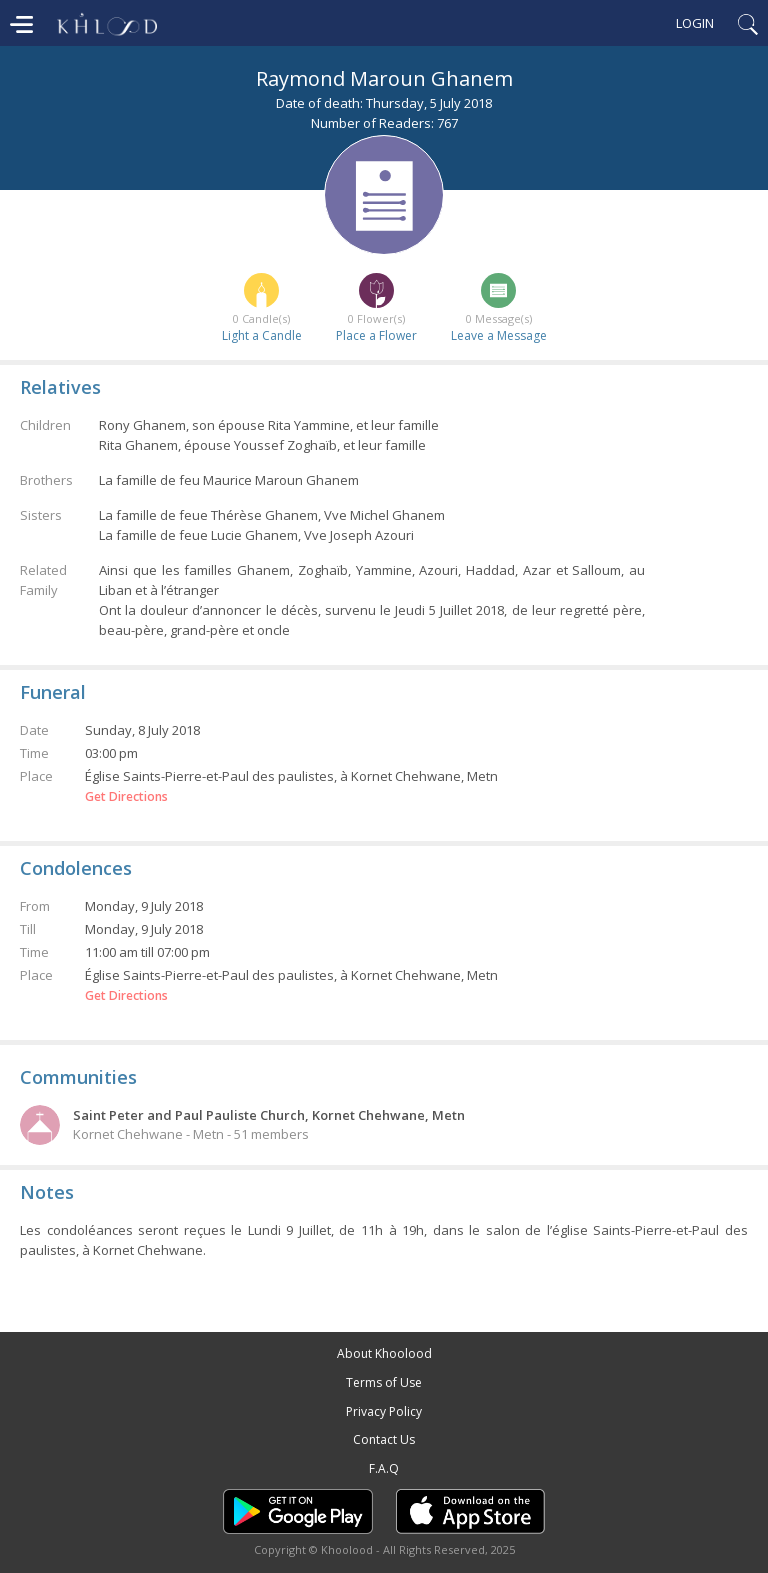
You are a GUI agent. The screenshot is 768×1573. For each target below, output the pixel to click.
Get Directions (126, 797)
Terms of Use (384, 1382)
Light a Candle (262, 335)
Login (695, 23)
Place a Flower (376, 335)
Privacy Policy (384, 1411)
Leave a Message (499, 335)
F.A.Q (384, 1468)
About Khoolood (384, 1353)
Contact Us (384, 1439)
